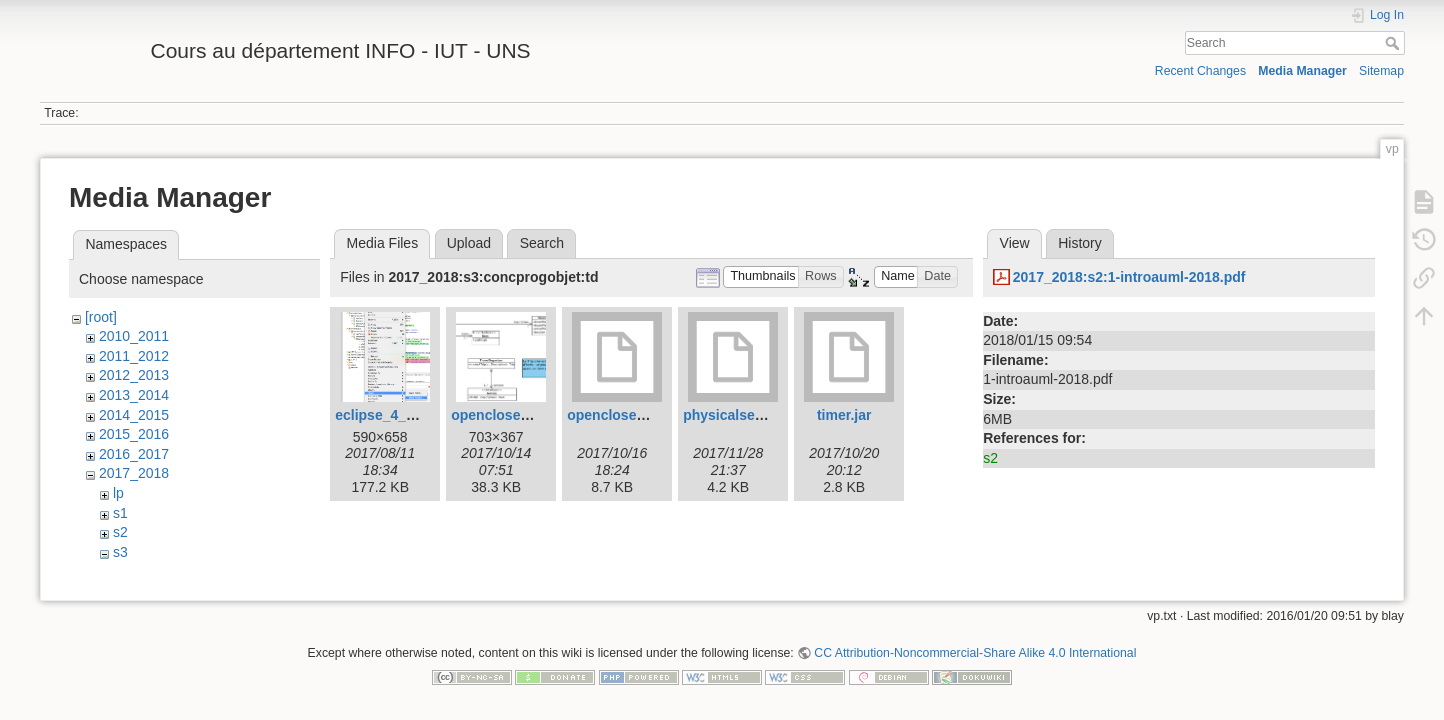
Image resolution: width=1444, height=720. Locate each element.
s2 (120, 532)
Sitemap (1381, 71)
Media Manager (1302, 71)
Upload (469, 243)
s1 (120, 513)
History (1080, 243)
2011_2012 (134, 356)
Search (1394, 43)
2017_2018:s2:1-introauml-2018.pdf (1129, 277)
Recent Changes (1200, 71)
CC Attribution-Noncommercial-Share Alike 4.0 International (975, 654)
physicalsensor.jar (744, 415)
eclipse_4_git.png (393, 415)
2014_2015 (134, 415)
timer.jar (844, 415)
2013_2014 (134, 395)
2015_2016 (134, 434)
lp (118, 493)
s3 (120, 552)
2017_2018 (134, 473)
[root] (101, 317)
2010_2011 (134, 336)
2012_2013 (134, 375)
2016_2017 (134, 454)
